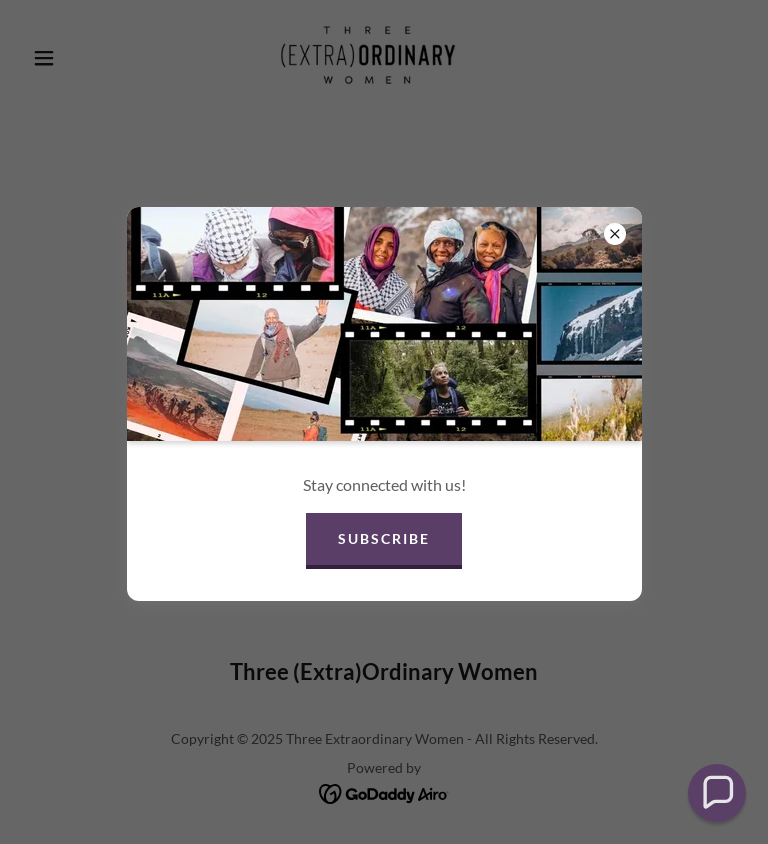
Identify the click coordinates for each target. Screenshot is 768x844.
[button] (717, 793)
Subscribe (384, 538)
